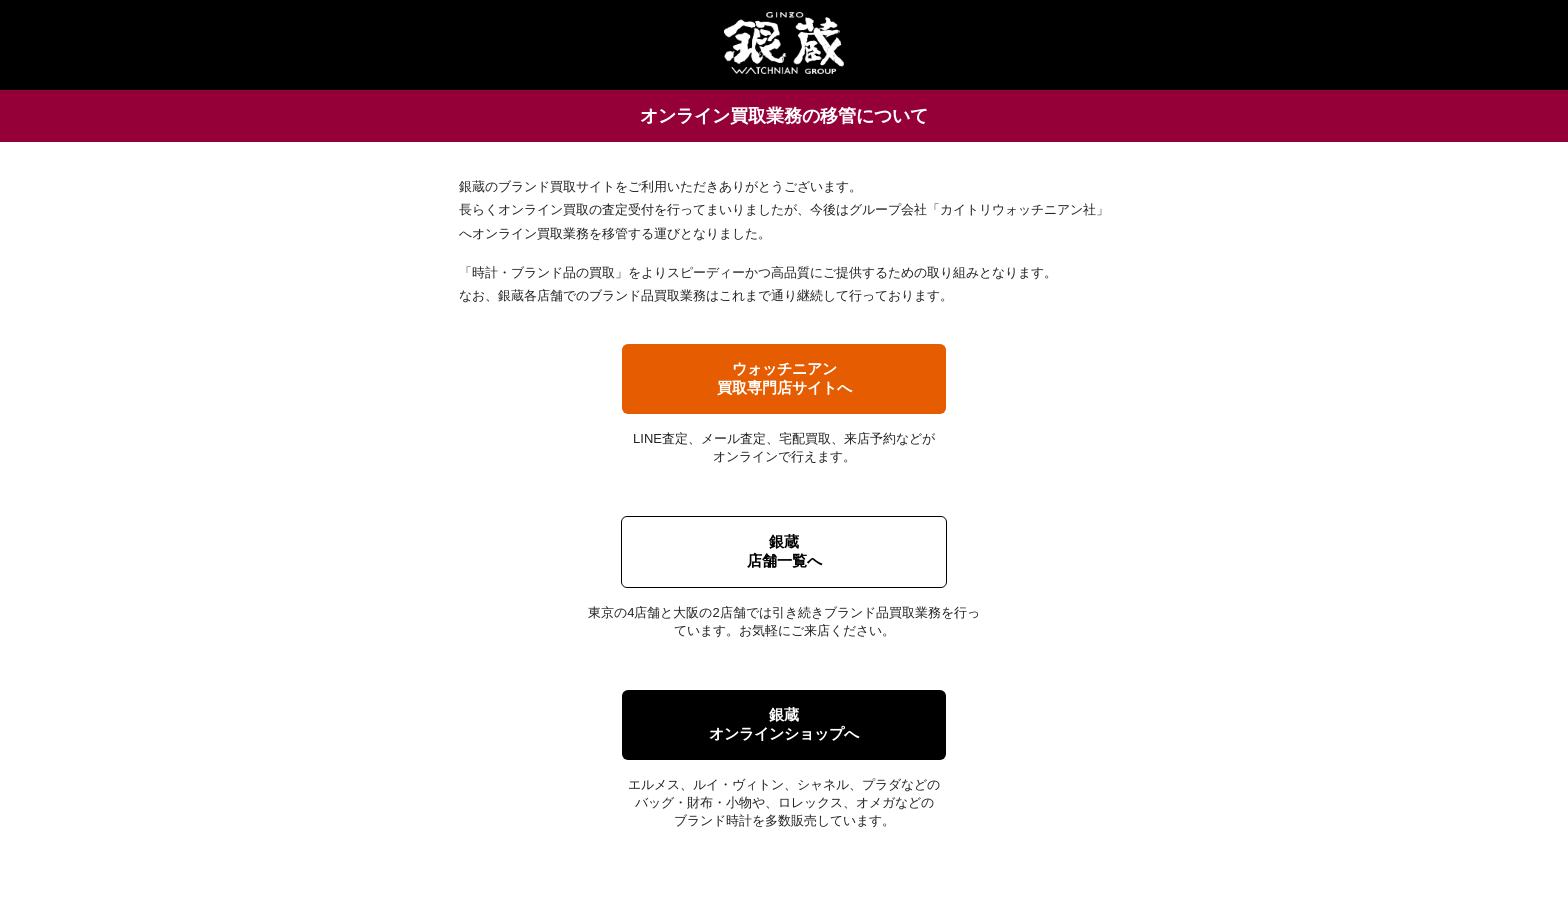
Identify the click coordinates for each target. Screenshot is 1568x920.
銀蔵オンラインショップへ (784, 724)
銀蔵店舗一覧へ (784, 551)
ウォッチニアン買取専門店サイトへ (784, 378)
